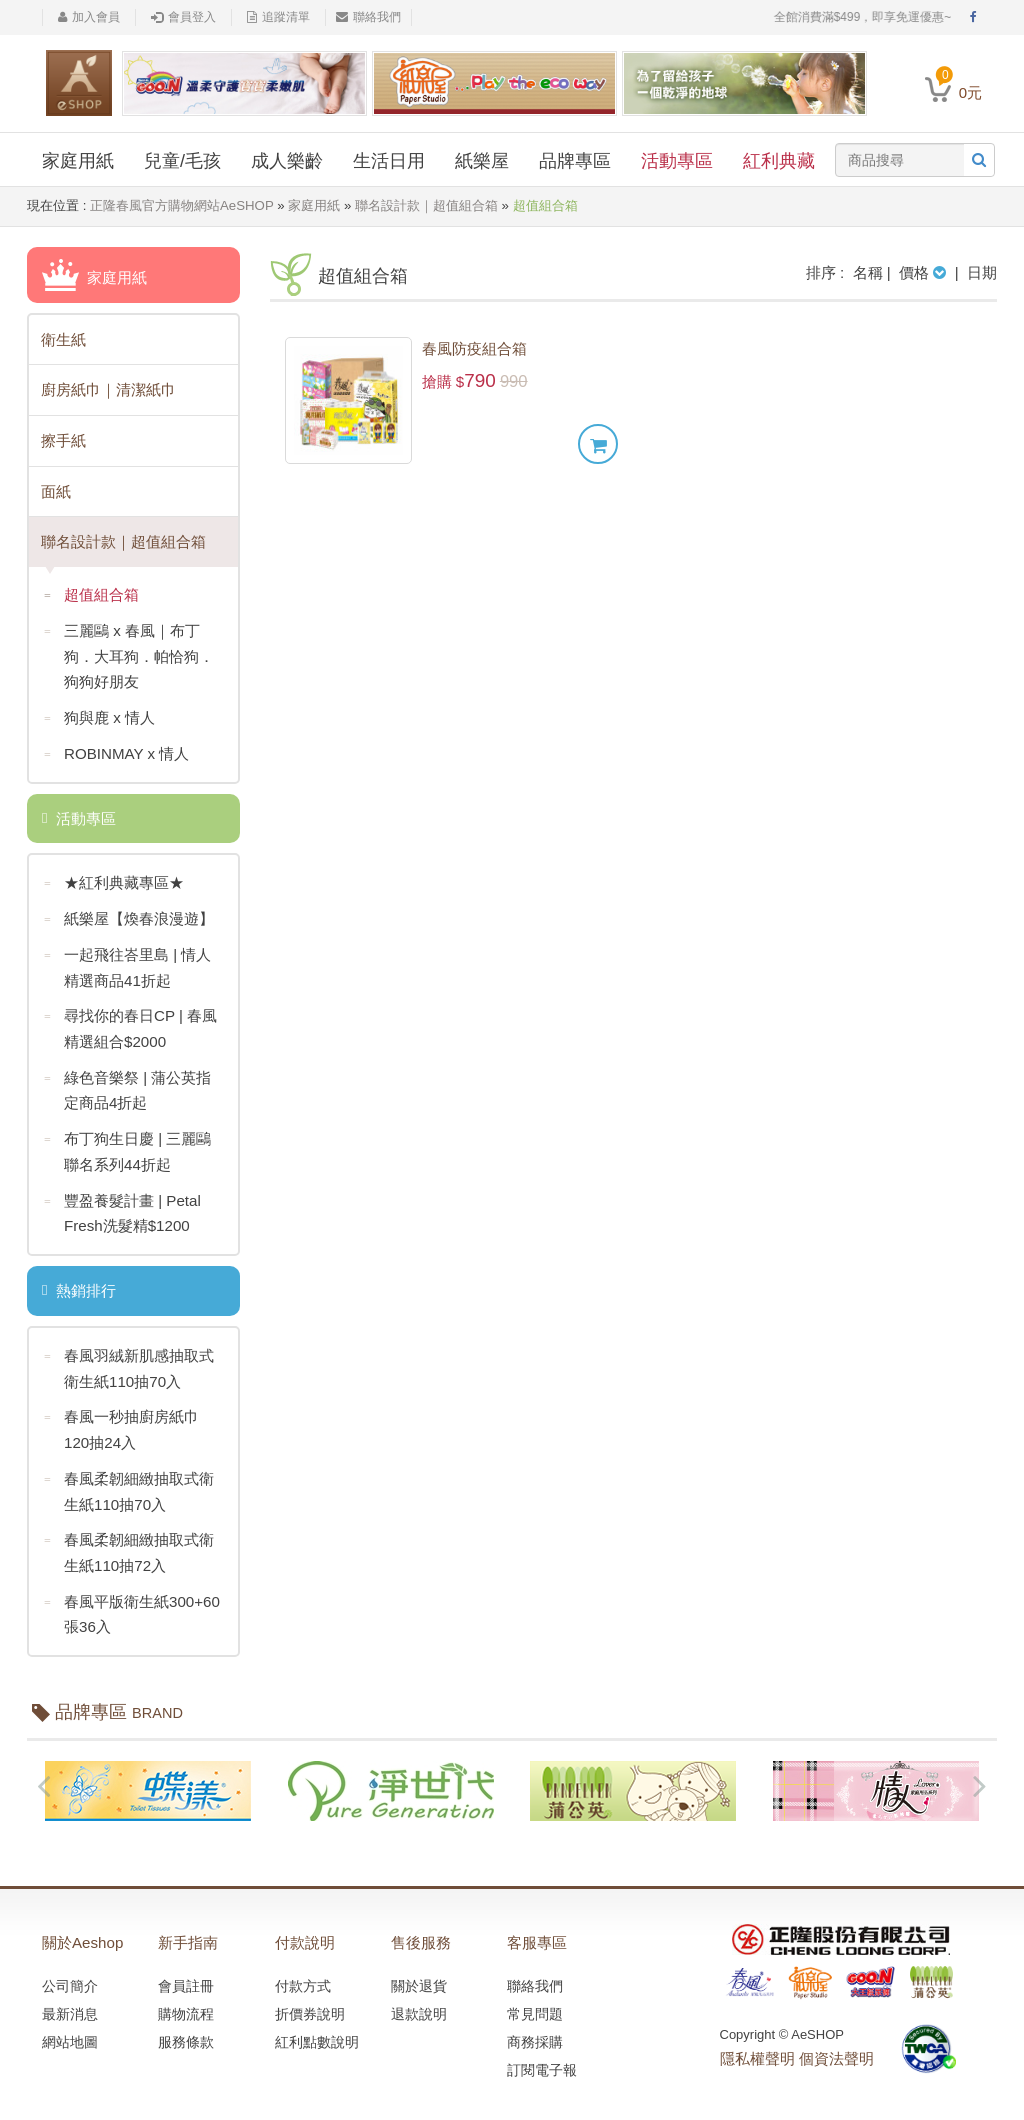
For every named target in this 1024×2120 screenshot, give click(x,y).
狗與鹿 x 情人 (99, 717)
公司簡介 (70, 1976)
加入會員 (89, 17)
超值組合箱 (91, 595)
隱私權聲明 (757, 2049)
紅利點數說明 (317, 2032)
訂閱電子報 (542, 2060)
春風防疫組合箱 (474, 348)
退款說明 (419, 2004)
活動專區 (677, 161)
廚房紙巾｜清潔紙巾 (108, 389)
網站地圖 (70, 2032)
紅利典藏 (779, 161)
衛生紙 (63, 338)
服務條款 (186, 2032)
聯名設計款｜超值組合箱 (425, 205)
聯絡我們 (368, 17)
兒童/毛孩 (182, 161)
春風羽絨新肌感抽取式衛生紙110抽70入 (129, 1360)
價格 (924, 272)
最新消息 (70, 2004)
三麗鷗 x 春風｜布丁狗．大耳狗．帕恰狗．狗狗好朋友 (129, 652)
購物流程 (186, 2004)
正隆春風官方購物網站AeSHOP (181, 205)
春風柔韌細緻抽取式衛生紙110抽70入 (129, 1482)
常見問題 (535, 2004)
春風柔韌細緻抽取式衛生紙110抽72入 (129, 1543)
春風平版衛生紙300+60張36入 (131, 1604)
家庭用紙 (78, 161)
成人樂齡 (287, 161)
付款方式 (303, 1976)
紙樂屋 (482, 161)
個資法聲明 (836, 2049)
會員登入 (183, 17)
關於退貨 (419, 1976)
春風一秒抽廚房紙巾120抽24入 (121, 1421)
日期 (982, 272)
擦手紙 (63, 439)
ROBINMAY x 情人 (116, 752)
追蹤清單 (278, 17)
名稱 (868, 272)
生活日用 (389, 161)
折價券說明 (310, 2004)
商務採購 (535, 2032)
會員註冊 (186, 1976)
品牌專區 (575, 161)
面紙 (56, 490)
